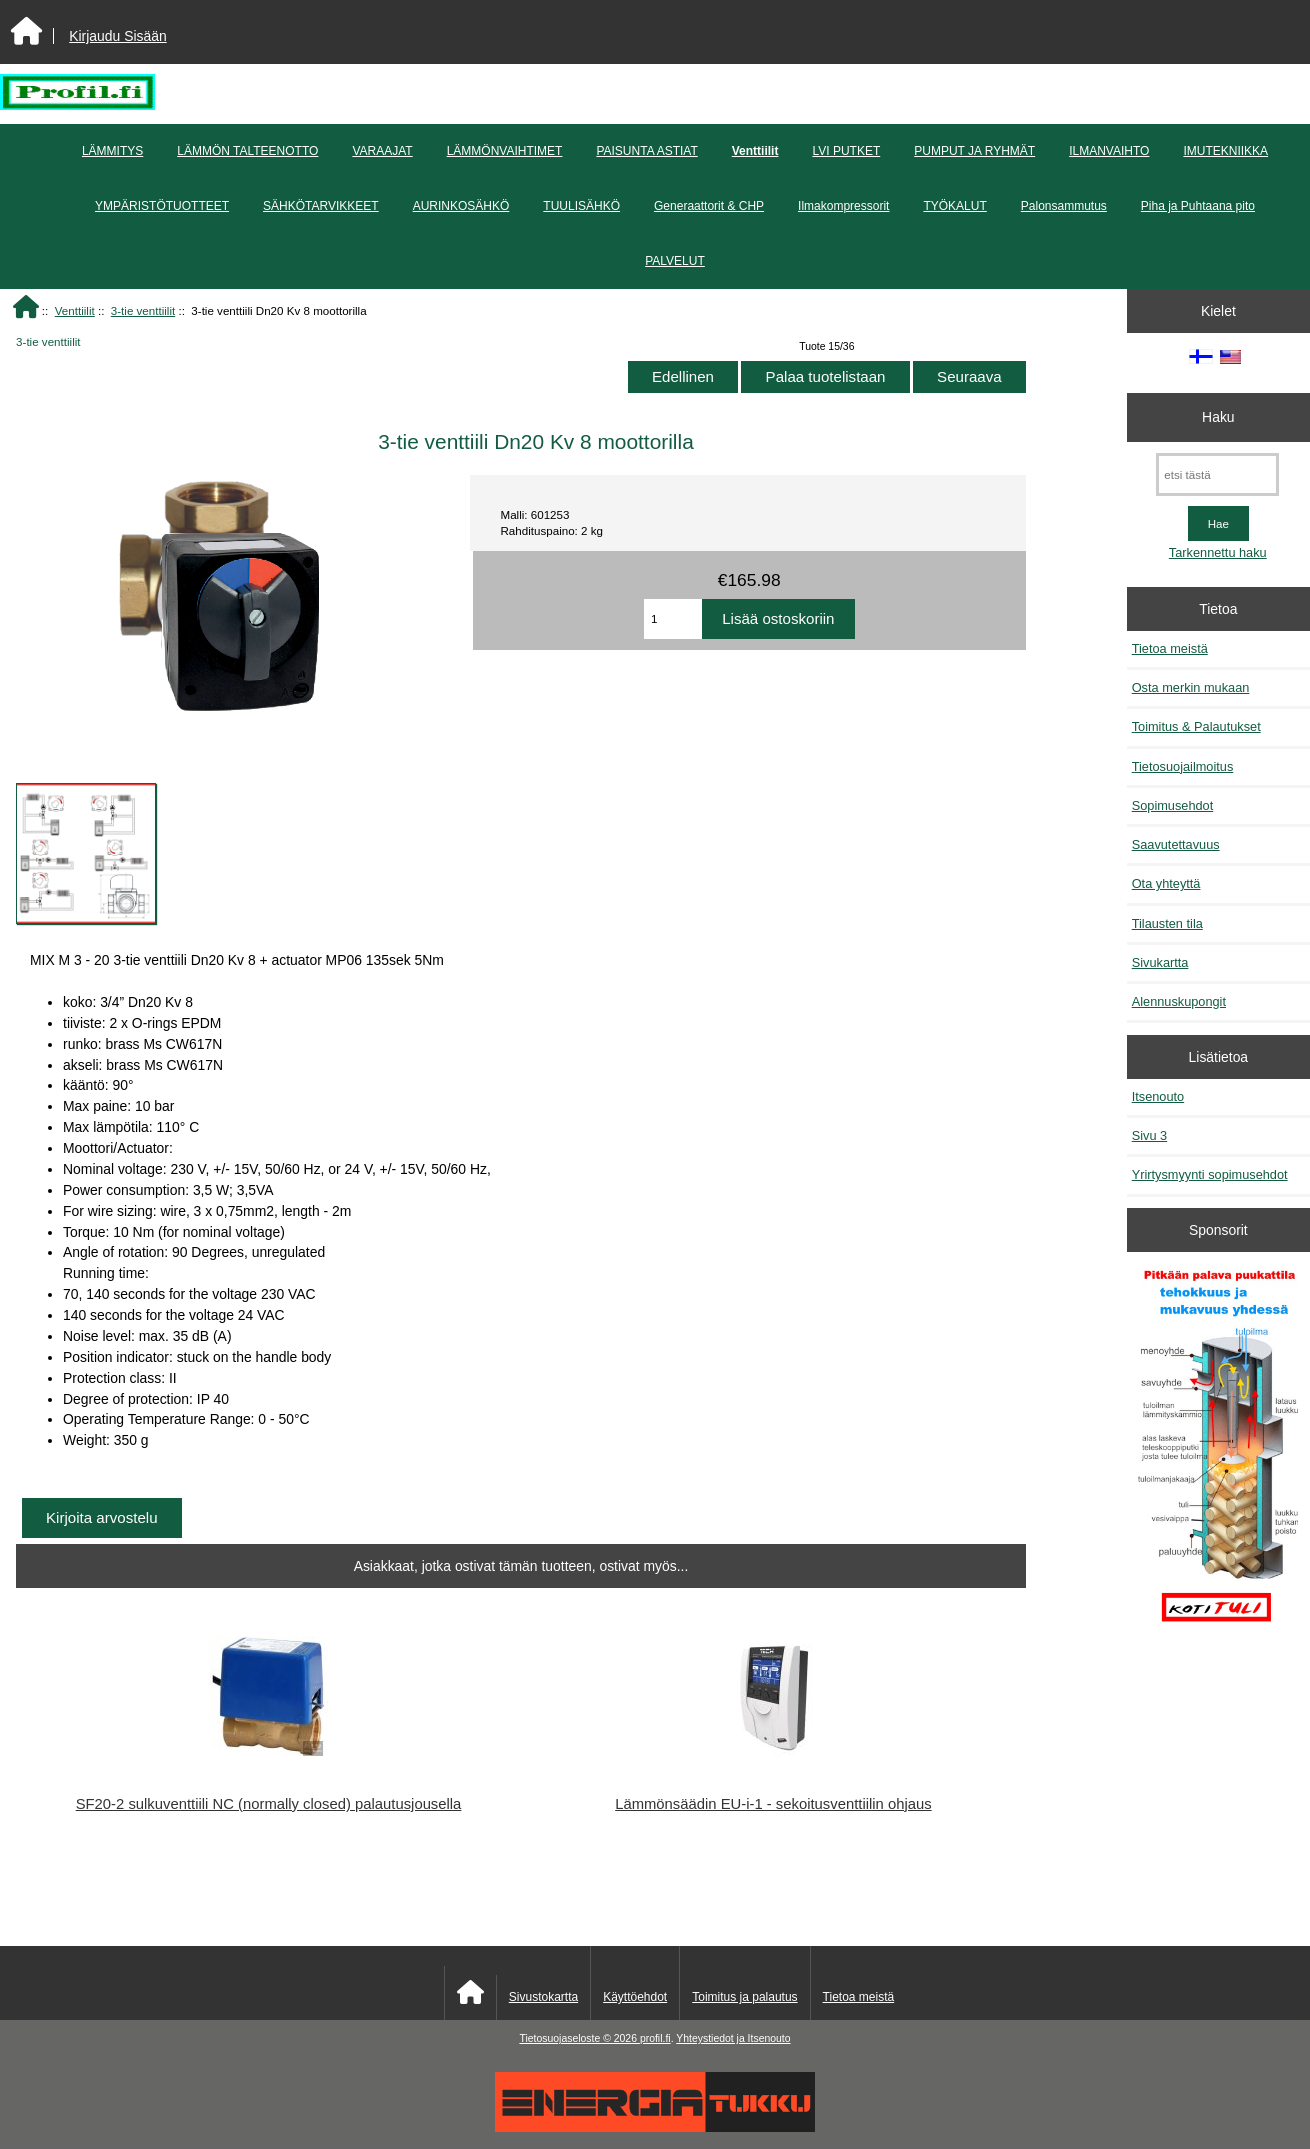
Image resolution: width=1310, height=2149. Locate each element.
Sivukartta (1160, 962)
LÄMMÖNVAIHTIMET (505, 151)
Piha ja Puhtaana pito (1198, 206)
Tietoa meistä (1170, 648)
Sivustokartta (543, 1997)
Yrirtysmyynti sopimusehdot (1210, 1174)
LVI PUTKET (846, 151)
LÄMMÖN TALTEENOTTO (247, 151)
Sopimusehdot (1173, 805)
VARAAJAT (382, 151)
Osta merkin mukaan (1191, 687)
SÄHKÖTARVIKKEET (321, 206)
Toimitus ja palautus (744, 1997)
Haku (1218, 417)
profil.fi (655, 2038)
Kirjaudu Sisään (117, 36)
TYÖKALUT (954, 206)
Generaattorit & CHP (709, 206)
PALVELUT (675, 261)
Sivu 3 (1149, 1135)
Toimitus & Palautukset (1196, 726)
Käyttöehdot (635, 1997)
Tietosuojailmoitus (1183, 766)
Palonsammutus (1064, 206)
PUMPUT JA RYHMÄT (974, 151)
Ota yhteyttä (1166, 883)
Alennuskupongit (1179, 1001)
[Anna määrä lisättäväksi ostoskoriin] (673, 619)
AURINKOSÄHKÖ (461, 206)
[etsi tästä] (1217, 474)
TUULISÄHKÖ (581, 206)
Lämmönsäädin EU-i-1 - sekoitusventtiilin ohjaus (773, 1804)
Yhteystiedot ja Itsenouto (733, 2038)
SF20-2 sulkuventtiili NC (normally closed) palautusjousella (269, 1804)
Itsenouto (1158, 1096)
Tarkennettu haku (1218, 552)
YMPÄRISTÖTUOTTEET (162, 206)
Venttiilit (75, 310)
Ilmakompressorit (843, 206)
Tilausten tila (1167, 923)
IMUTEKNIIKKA (1225, 151)
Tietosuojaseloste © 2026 (579, 2038)
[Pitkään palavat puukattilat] (1218, 1455)
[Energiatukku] (655, 2127)
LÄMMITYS (112, 151)
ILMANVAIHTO (1109, 151)
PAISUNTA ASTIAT (646, 151)
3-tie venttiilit (143, 310)
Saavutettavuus (1176, 844)
